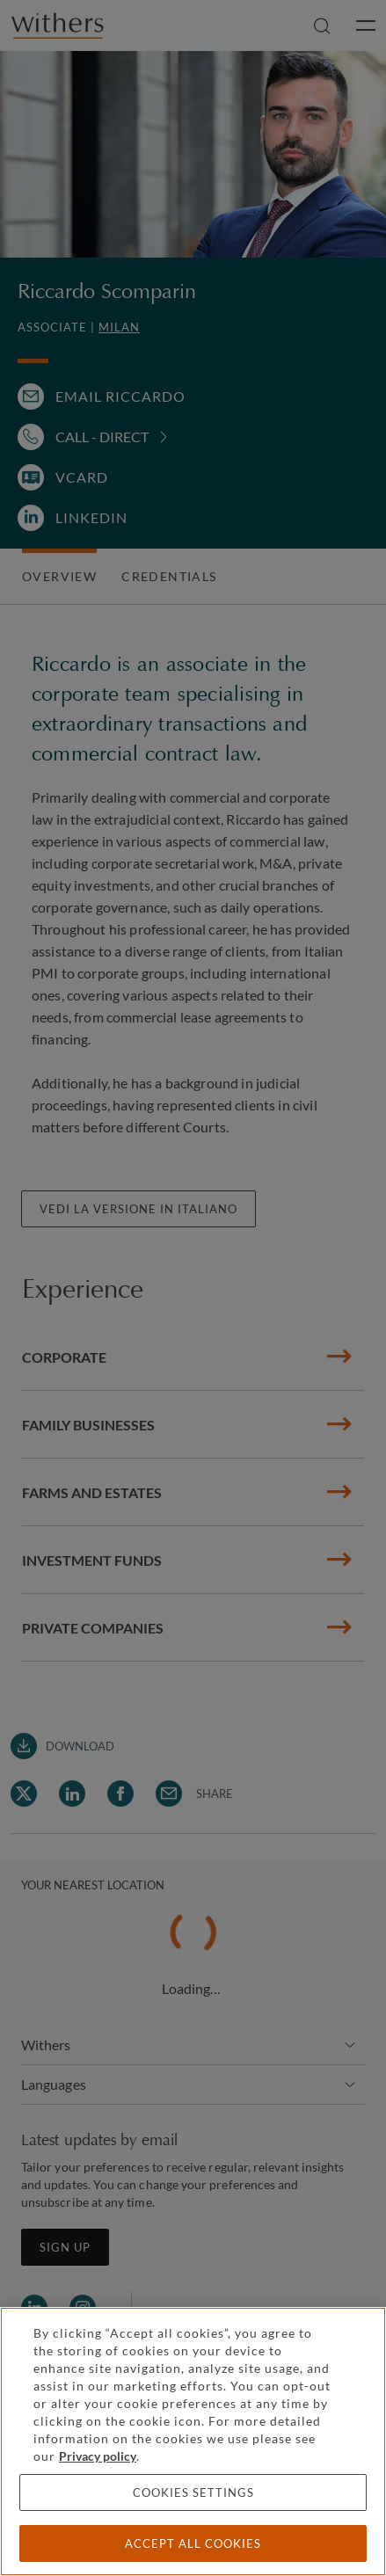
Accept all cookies (193, 2543)
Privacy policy (97, 2456)
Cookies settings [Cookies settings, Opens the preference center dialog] (193, 2492)
